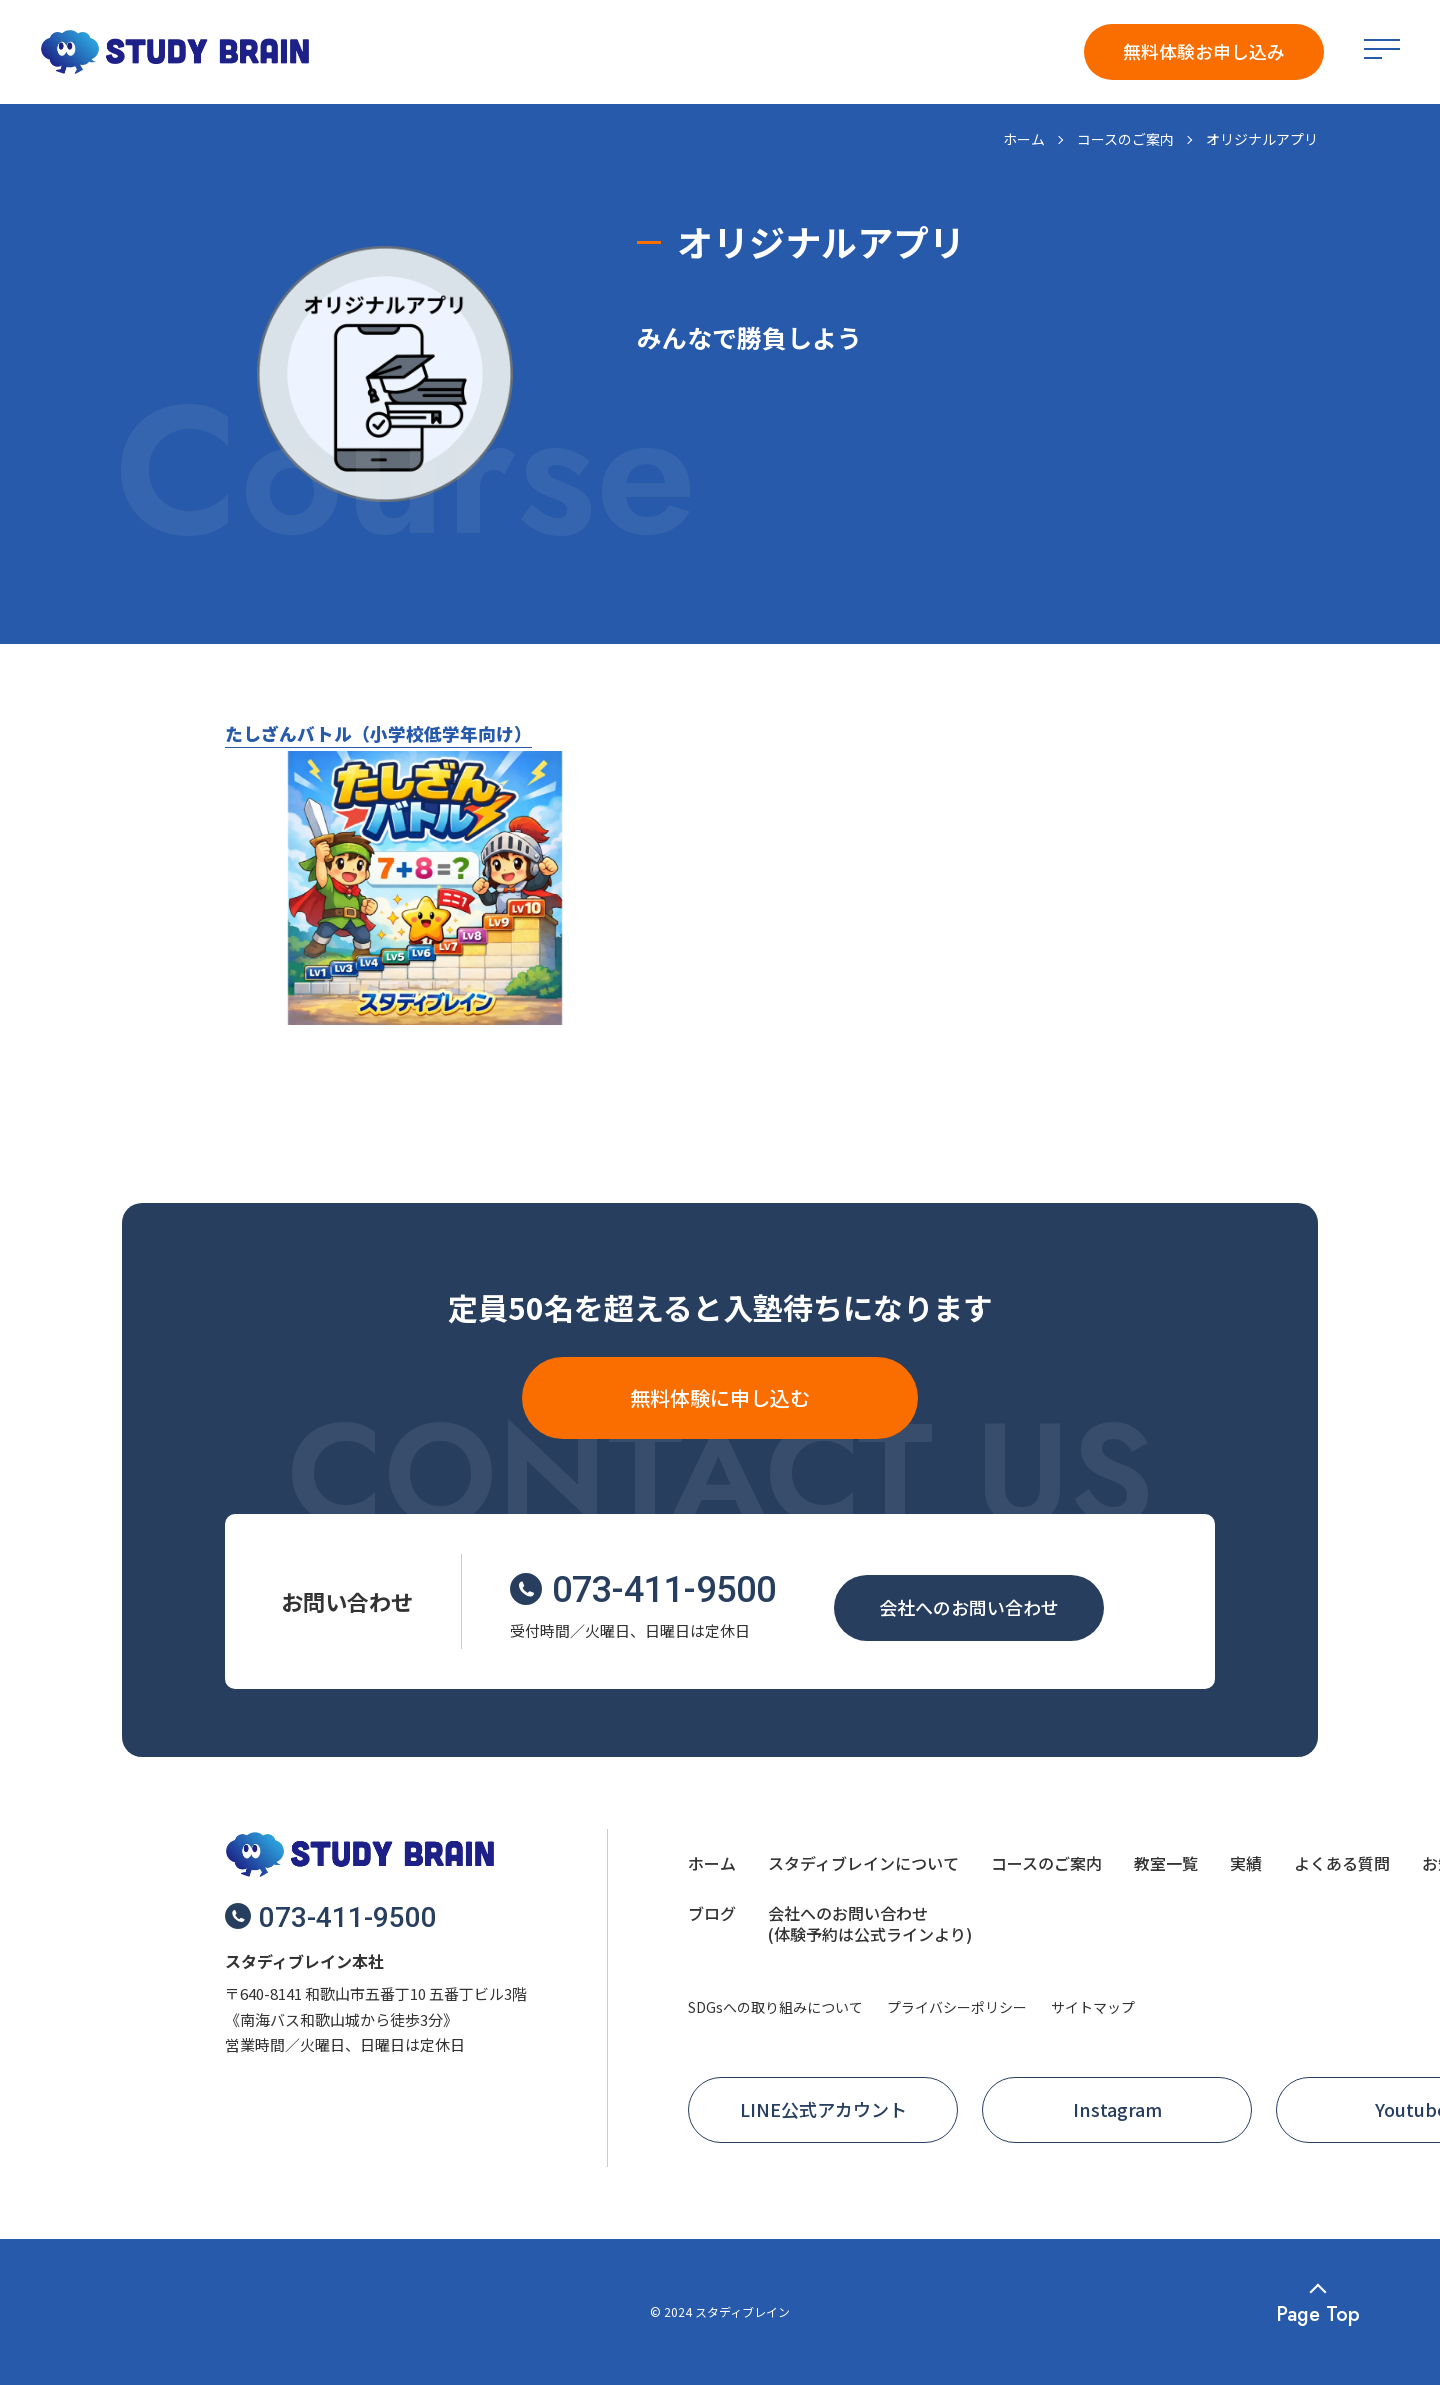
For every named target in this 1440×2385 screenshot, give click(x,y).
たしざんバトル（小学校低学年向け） (378, 733)
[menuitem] (712, 1866)
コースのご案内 (1125, 139)
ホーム (1024, 139)
